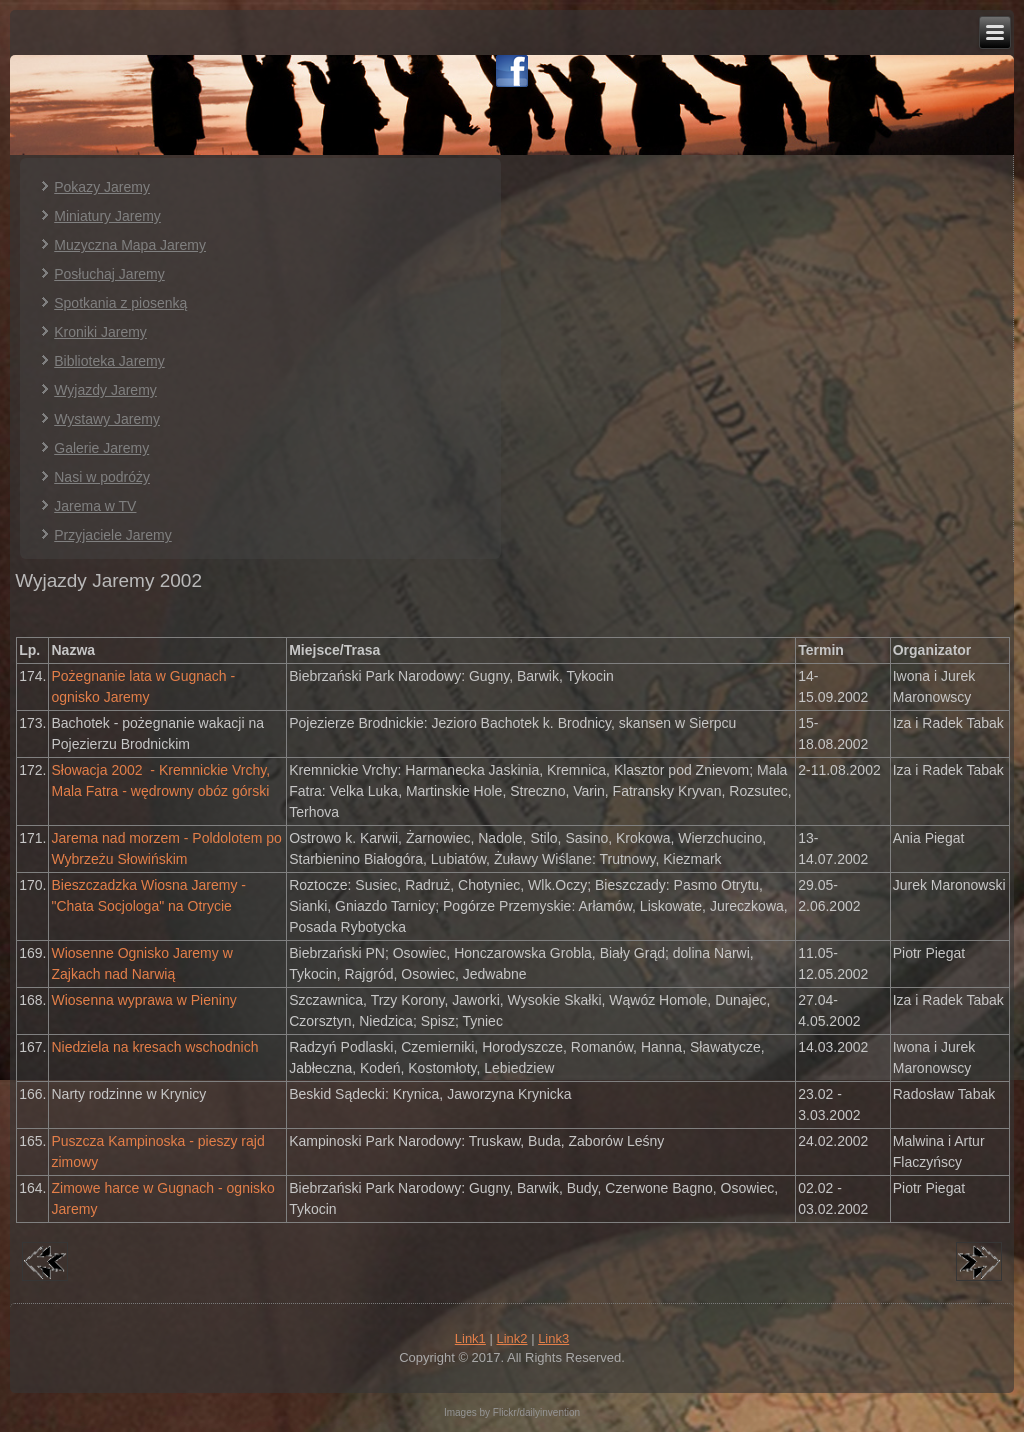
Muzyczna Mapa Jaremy (130, 245)
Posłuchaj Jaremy (109, 274)
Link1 (470, 1338)
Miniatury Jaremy (107, 216)
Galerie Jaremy (101, 448)
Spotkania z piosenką (120, 303)
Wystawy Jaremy (107, 419)
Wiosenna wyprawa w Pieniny (143, 1000)
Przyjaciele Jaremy (112, 535)
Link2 (511, 1338)
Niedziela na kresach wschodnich (154, 1047)
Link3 (553, 1338)
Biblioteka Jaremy (109, 361)
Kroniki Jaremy (100, 332)
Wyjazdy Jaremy (105, 390)
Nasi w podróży (102, 477)
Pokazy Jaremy (102, 187)
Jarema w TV (95, 506)
